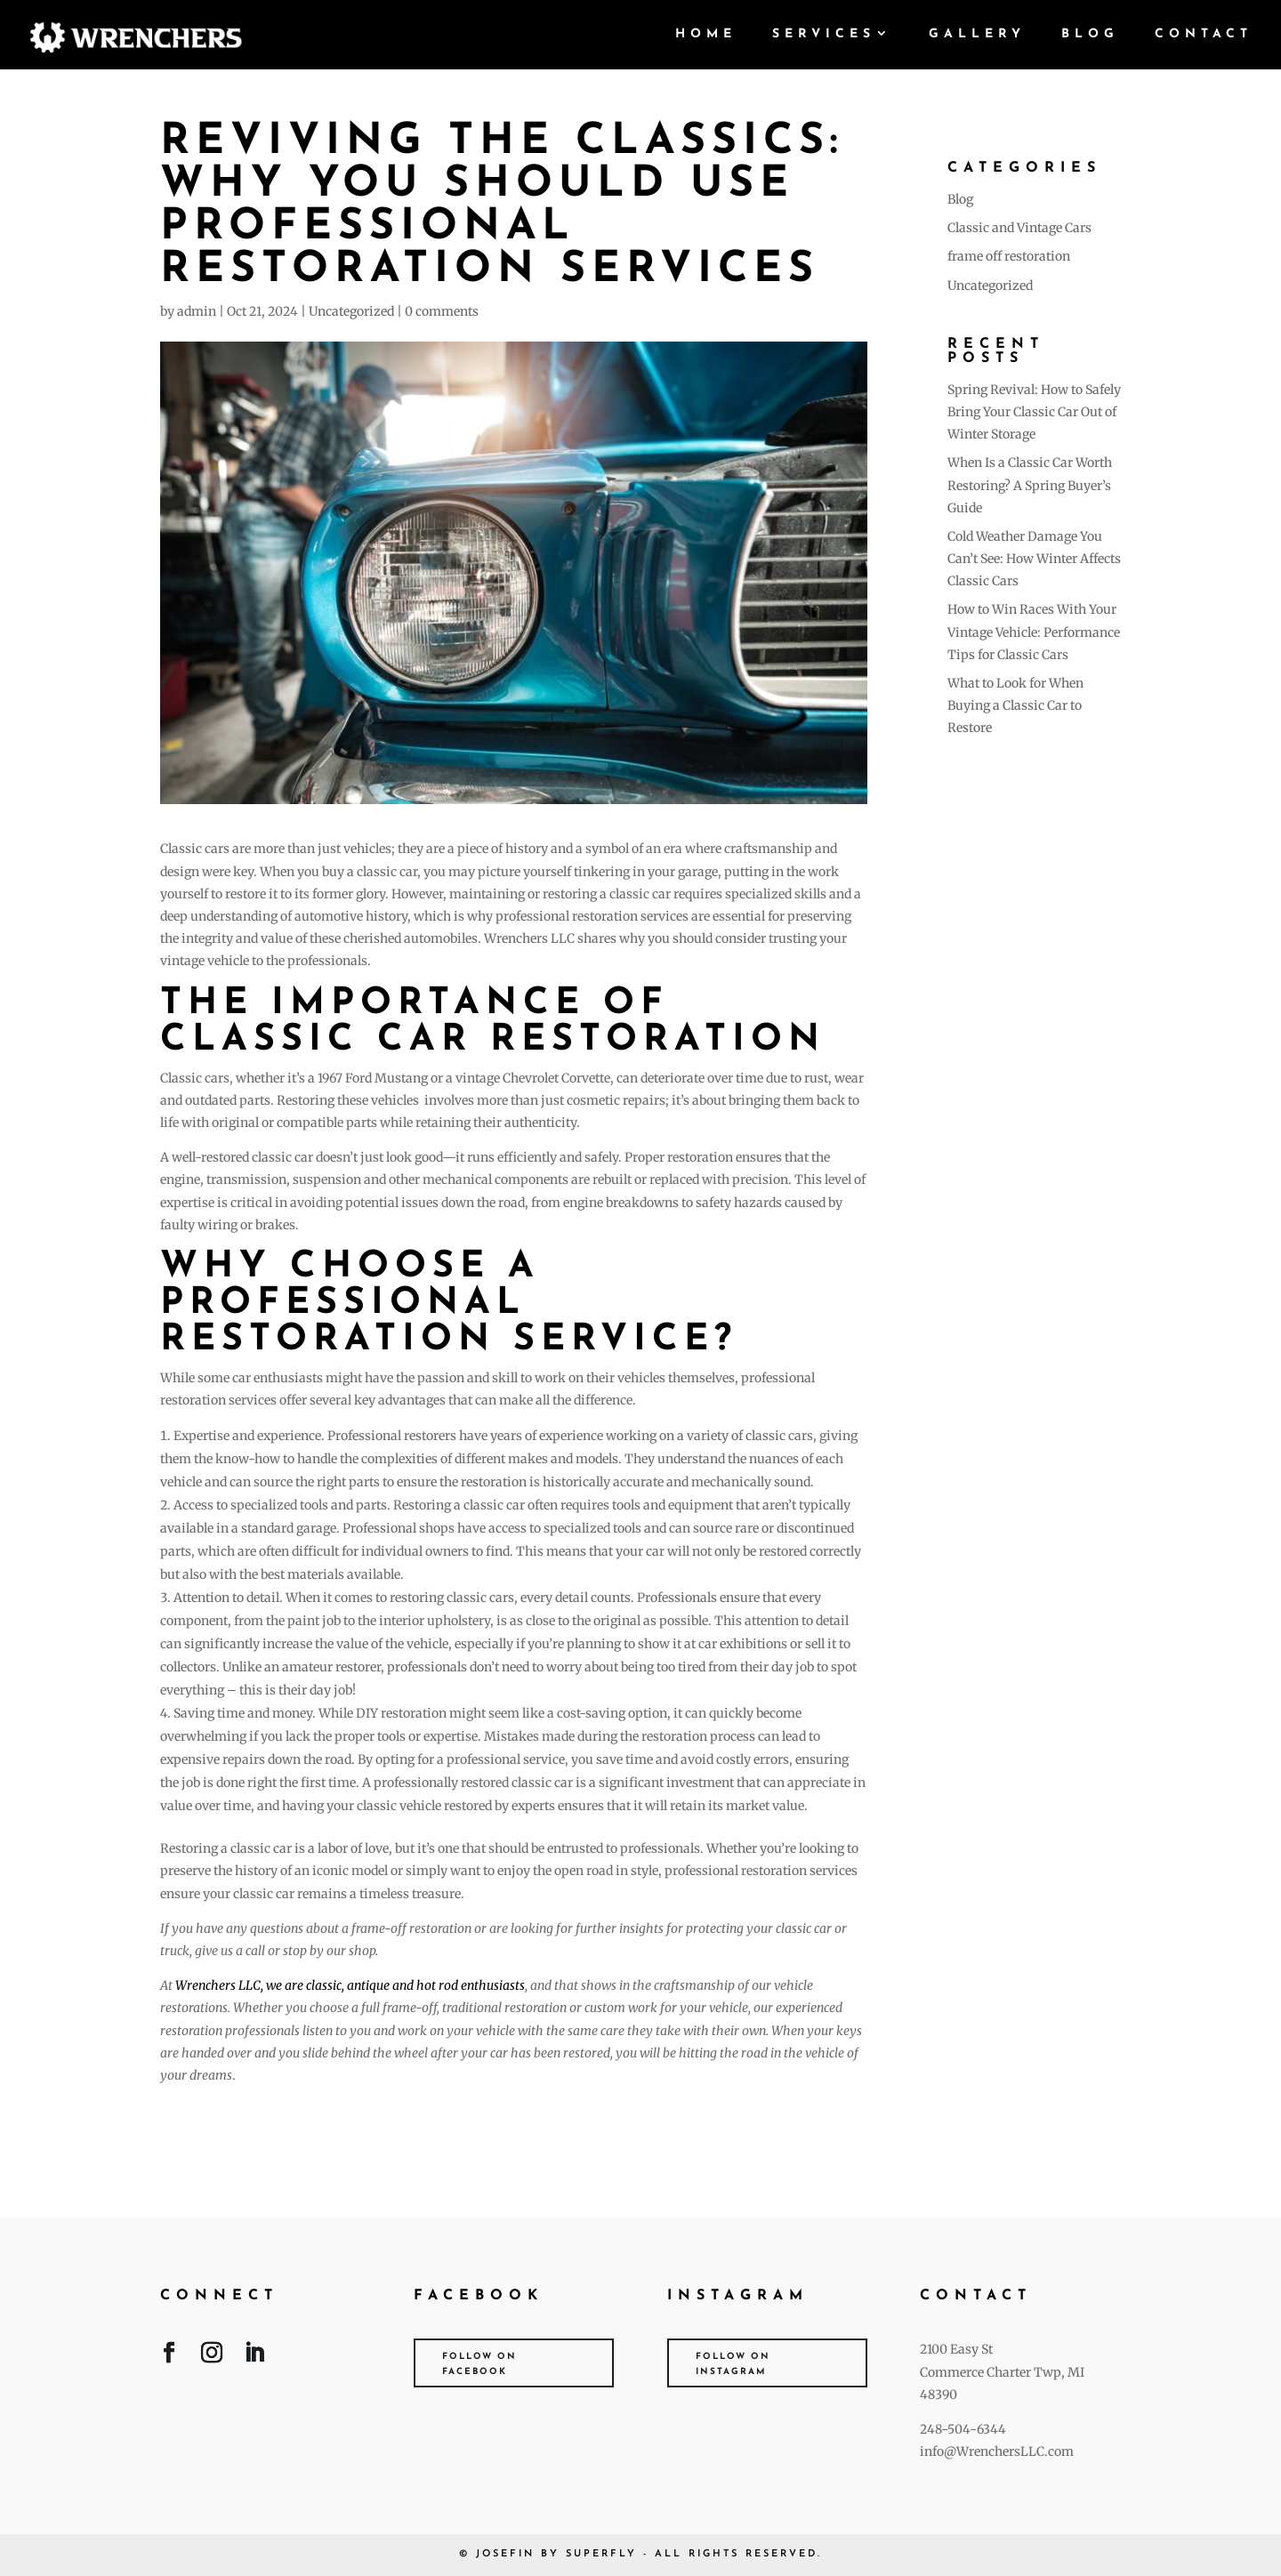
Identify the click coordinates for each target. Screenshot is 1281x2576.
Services (823, 34)
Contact (1204, 34)
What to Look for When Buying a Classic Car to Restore (1015, 705)
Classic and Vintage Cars (1019, 228)
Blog (1090, 34)
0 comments (442, 311)
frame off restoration (1008, 256)
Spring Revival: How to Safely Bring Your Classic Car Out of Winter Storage (1034, 412)
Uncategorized (351, 311)
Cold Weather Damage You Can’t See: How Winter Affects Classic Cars (1034, 558)
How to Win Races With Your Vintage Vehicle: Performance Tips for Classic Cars (1033, 631)
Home (706, 34)
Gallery (977, 34)
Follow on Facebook (479, 2364)
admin (196, 311)
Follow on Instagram (733, 2364)
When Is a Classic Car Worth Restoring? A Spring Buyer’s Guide (1029, 485)
